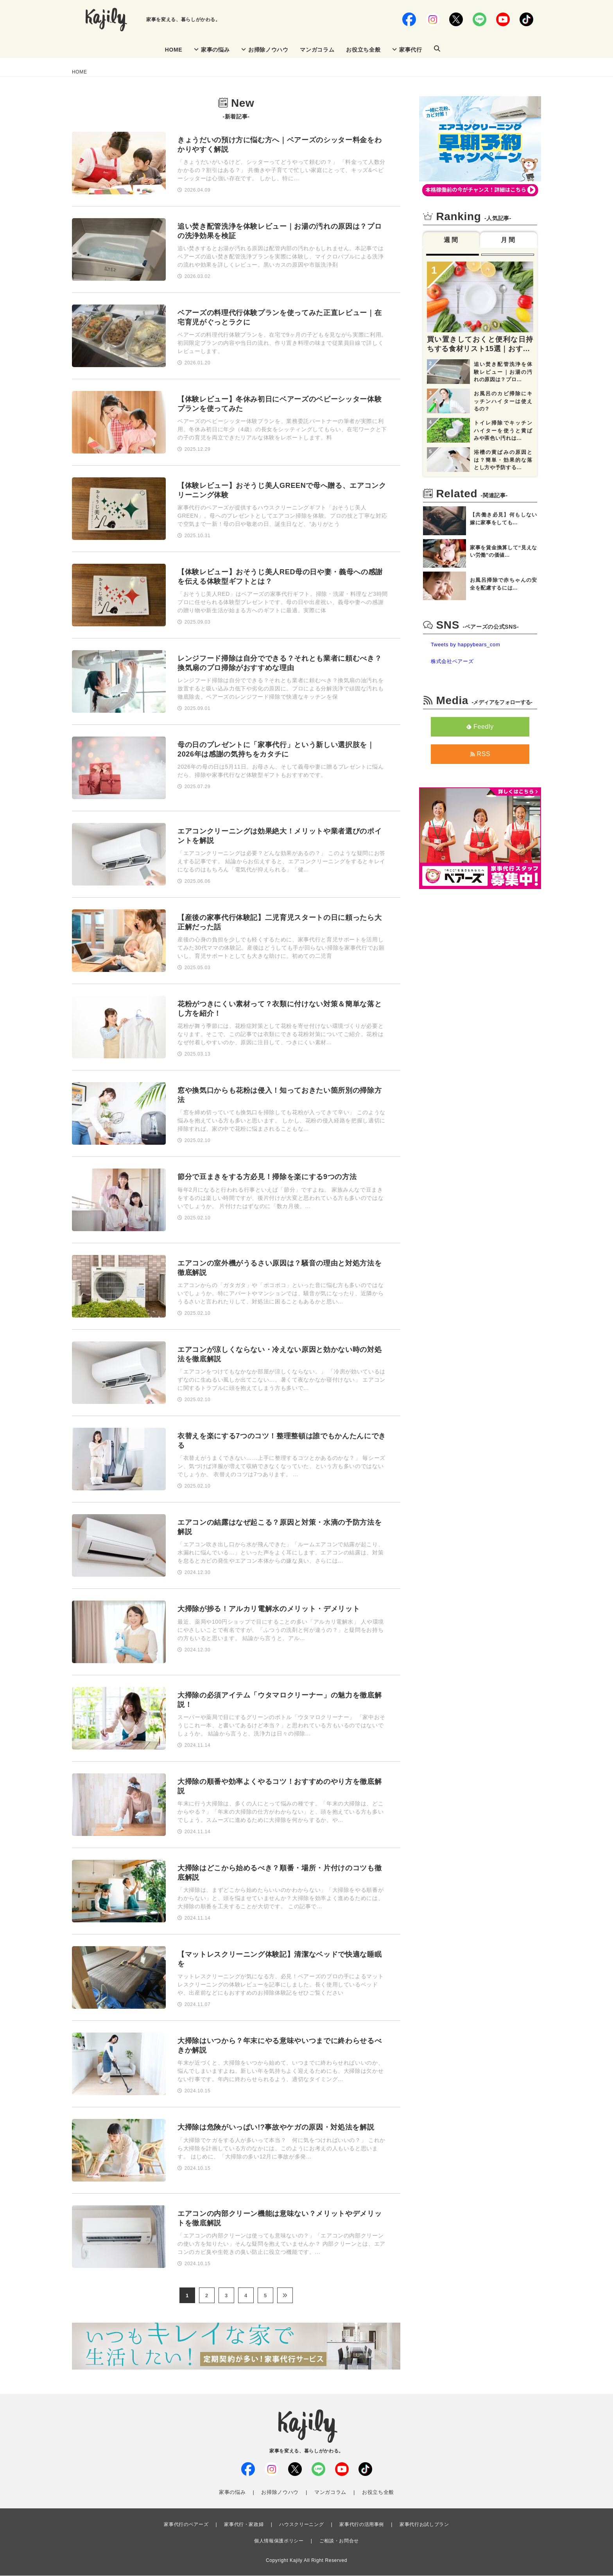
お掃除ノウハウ (264, 50)
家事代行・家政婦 (243, 2525)
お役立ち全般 (363, 50)
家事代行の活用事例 (361, 2525)
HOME (174, 50)
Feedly (480, 727)
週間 (451, 240)
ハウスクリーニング (301, 2525)
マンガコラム (317, 50)
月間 (508, 240)
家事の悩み (211, 50)
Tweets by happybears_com (465, 645)
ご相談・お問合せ (339, 2541)
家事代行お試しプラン (424, 2525)
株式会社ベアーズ (452, 662)
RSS (480, 754)
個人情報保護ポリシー (279, 2541)
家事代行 (407, 50)
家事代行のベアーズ (186, 2525)
